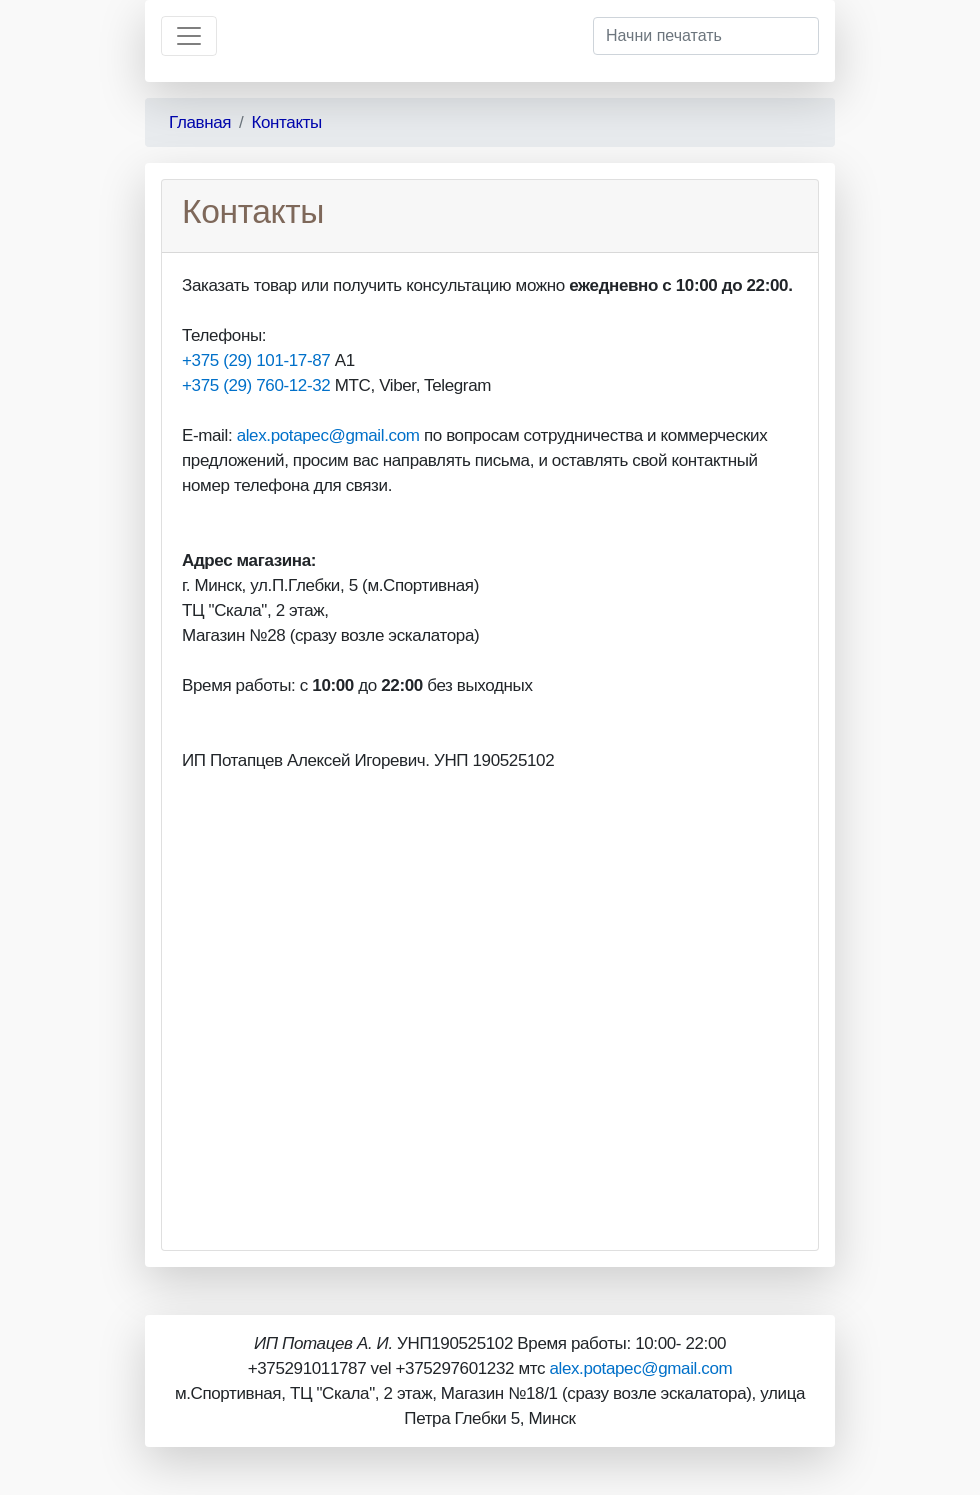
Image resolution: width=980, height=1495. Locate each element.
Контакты (286, 122)
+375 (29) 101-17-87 (256, 360)
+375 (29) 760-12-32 (256, 385)
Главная (200, 122)
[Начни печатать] (706, 36)
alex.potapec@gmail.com (328, 435)
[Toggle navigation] (189, 36)
